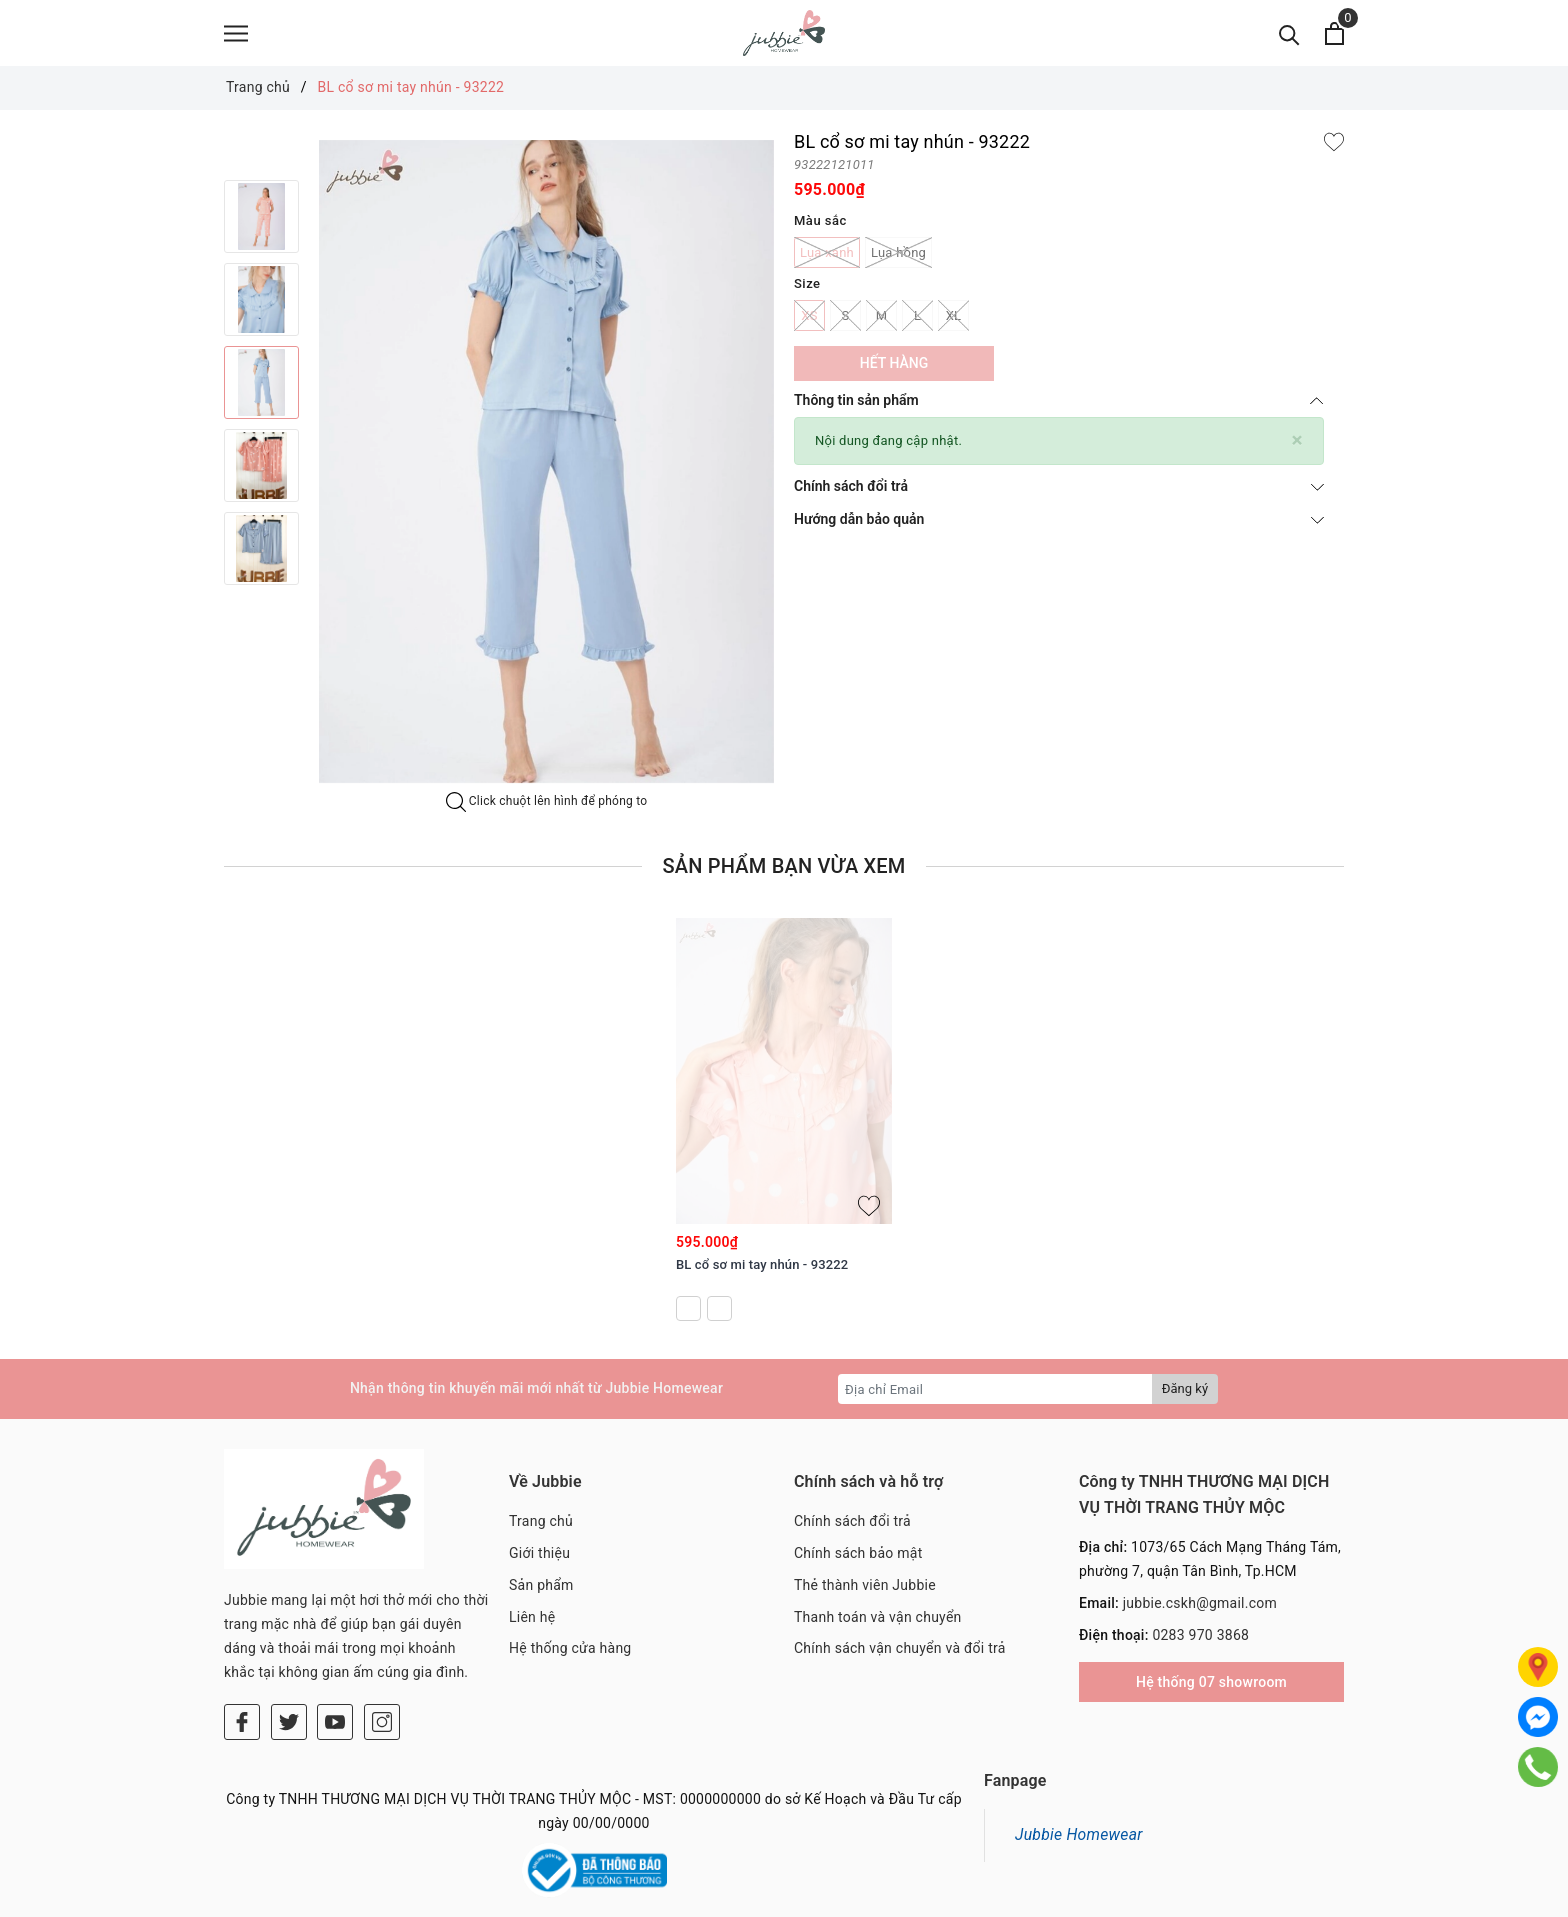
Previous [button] (262, 169)
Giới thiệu (539, 1562)
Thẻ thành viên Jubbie (865, 1594)
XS (809, 324)
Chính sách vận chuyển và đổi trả (900, 1657)
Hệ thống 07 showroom (1211, 1691)
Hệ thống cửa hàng (570, 1657)
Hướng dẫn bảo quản (1059, 528)
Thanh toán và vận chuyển (878, 1626)
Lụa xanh (827, 261)
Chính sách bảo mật (858, 1562)
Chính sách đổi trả (1059, 495)
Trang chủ (541, 1530)
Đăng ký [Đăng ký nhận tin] (1185, 1397)
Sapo (908, 1896)
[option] (261, 225)
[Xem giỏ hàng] (1334, 37)
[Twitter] (289, 1635)
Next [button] (262, 614)
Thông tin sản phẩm (1059, 409)
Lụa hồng (898, 261)
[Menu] (236, 37)
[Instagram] (382, 1635)
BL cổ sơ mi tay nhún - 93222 (762, 1273)
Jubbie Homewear (1079, 1797)
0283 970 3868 (1200, 1644)
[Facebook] (242, 1635)
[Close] (1297, 449)
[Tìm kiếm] (1289, 37)
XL (953, 324)
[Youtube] (335, 1635)
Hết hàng (894, 372)
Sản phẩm (541, 1594)
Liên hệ (532, 1626)
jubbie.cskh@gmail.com (1200, 1612)
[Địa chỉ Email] (995, 1398)
